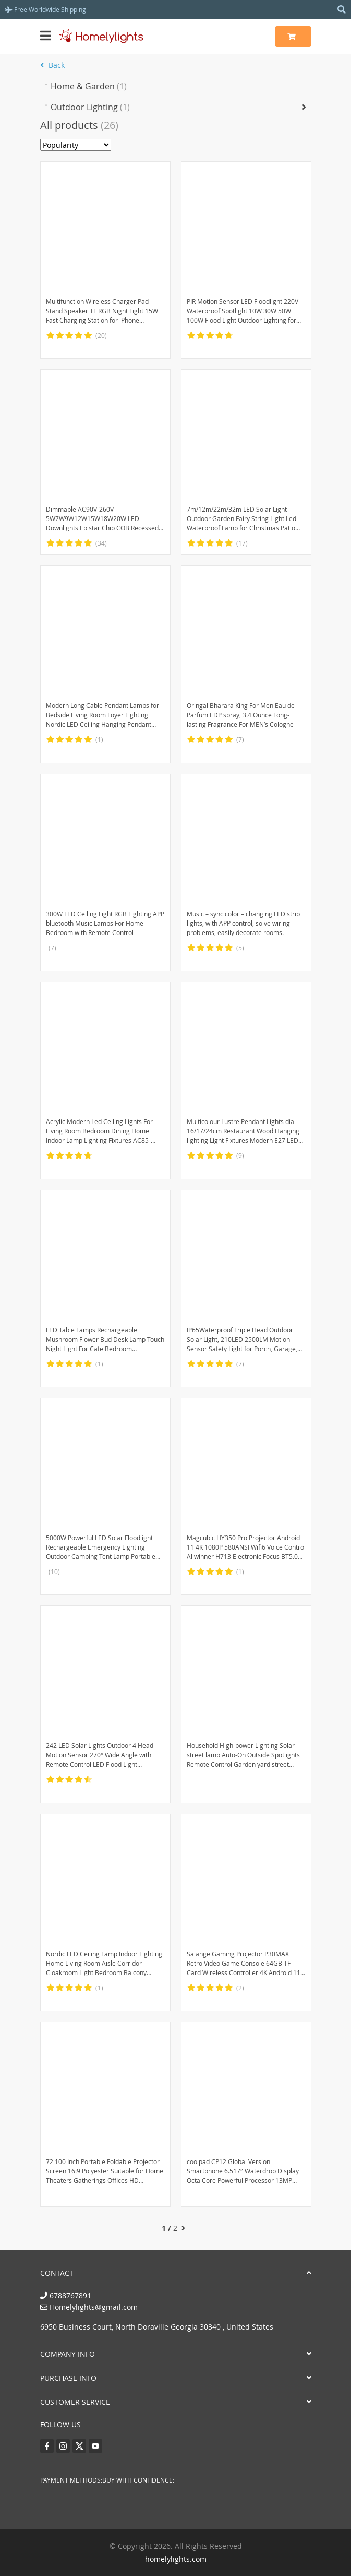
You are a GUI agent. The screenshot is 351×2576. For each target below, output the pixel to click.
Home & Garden (89, 86)
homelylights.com (176, 2559)
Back (52, 65)
